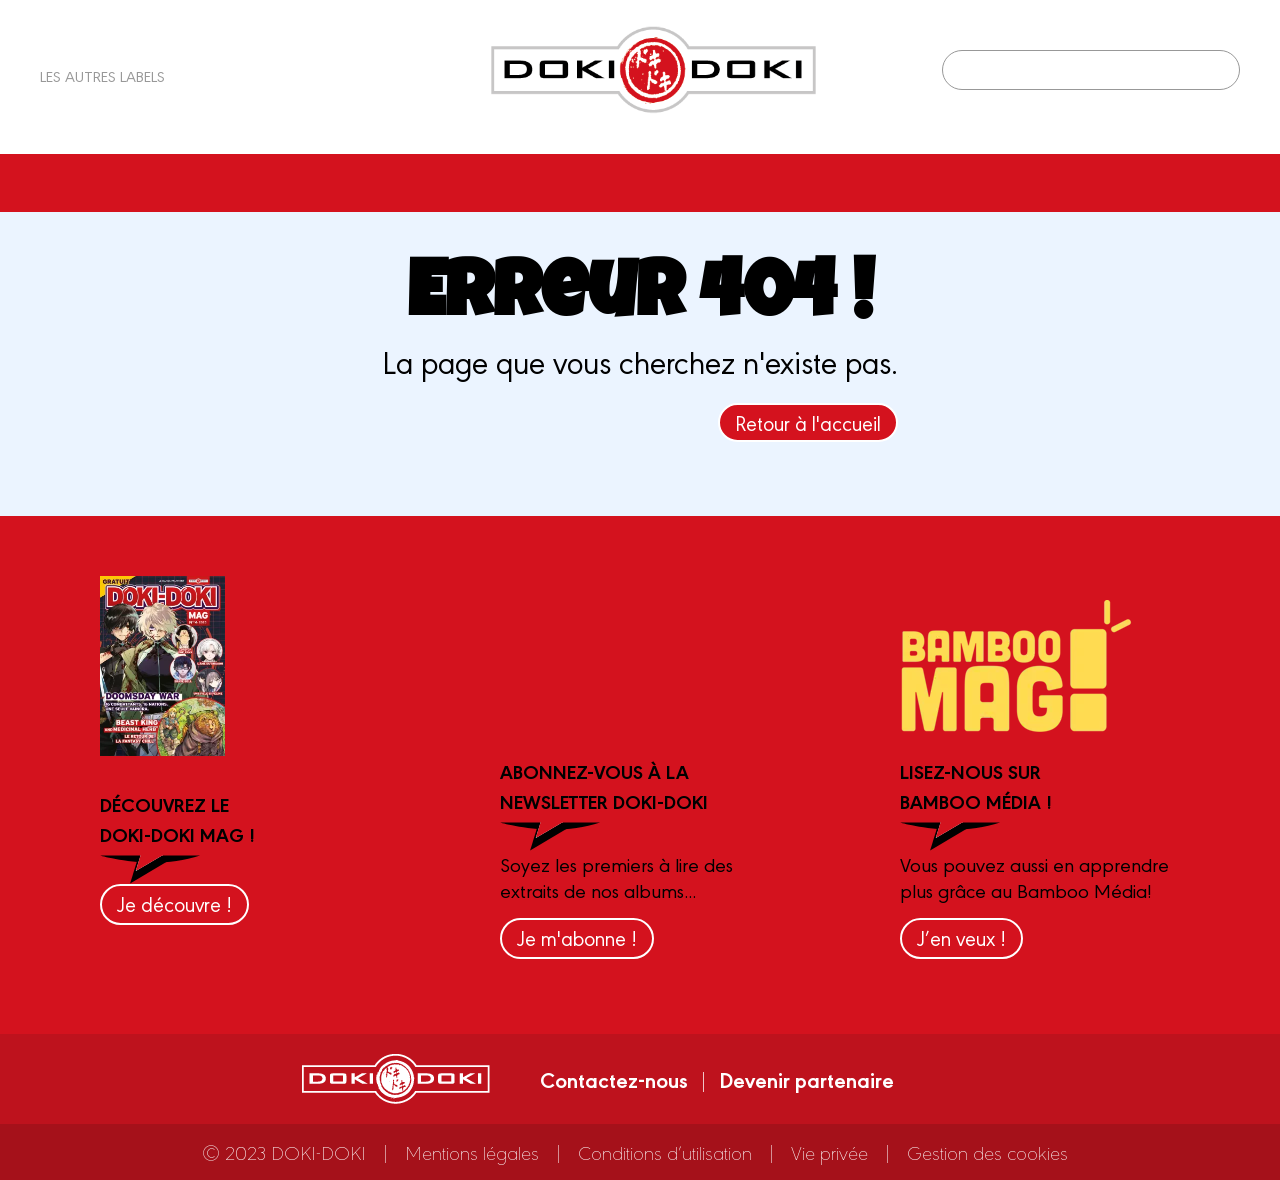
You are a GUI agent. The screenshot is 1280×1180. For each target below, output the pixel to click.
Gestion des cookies (987, 1152)
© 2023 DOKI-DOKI (284, 1152)
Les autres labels (102, 75)
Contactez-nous (614, 1079)
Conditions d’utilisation (665, 1152)
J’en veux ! (961, 937)
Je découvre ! (174, 903)
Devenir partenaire (806, 1079)
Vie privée (829, 1152)
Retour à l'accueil (808, 422)
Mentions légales (472, 1152)
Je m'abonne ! (577, 937)
